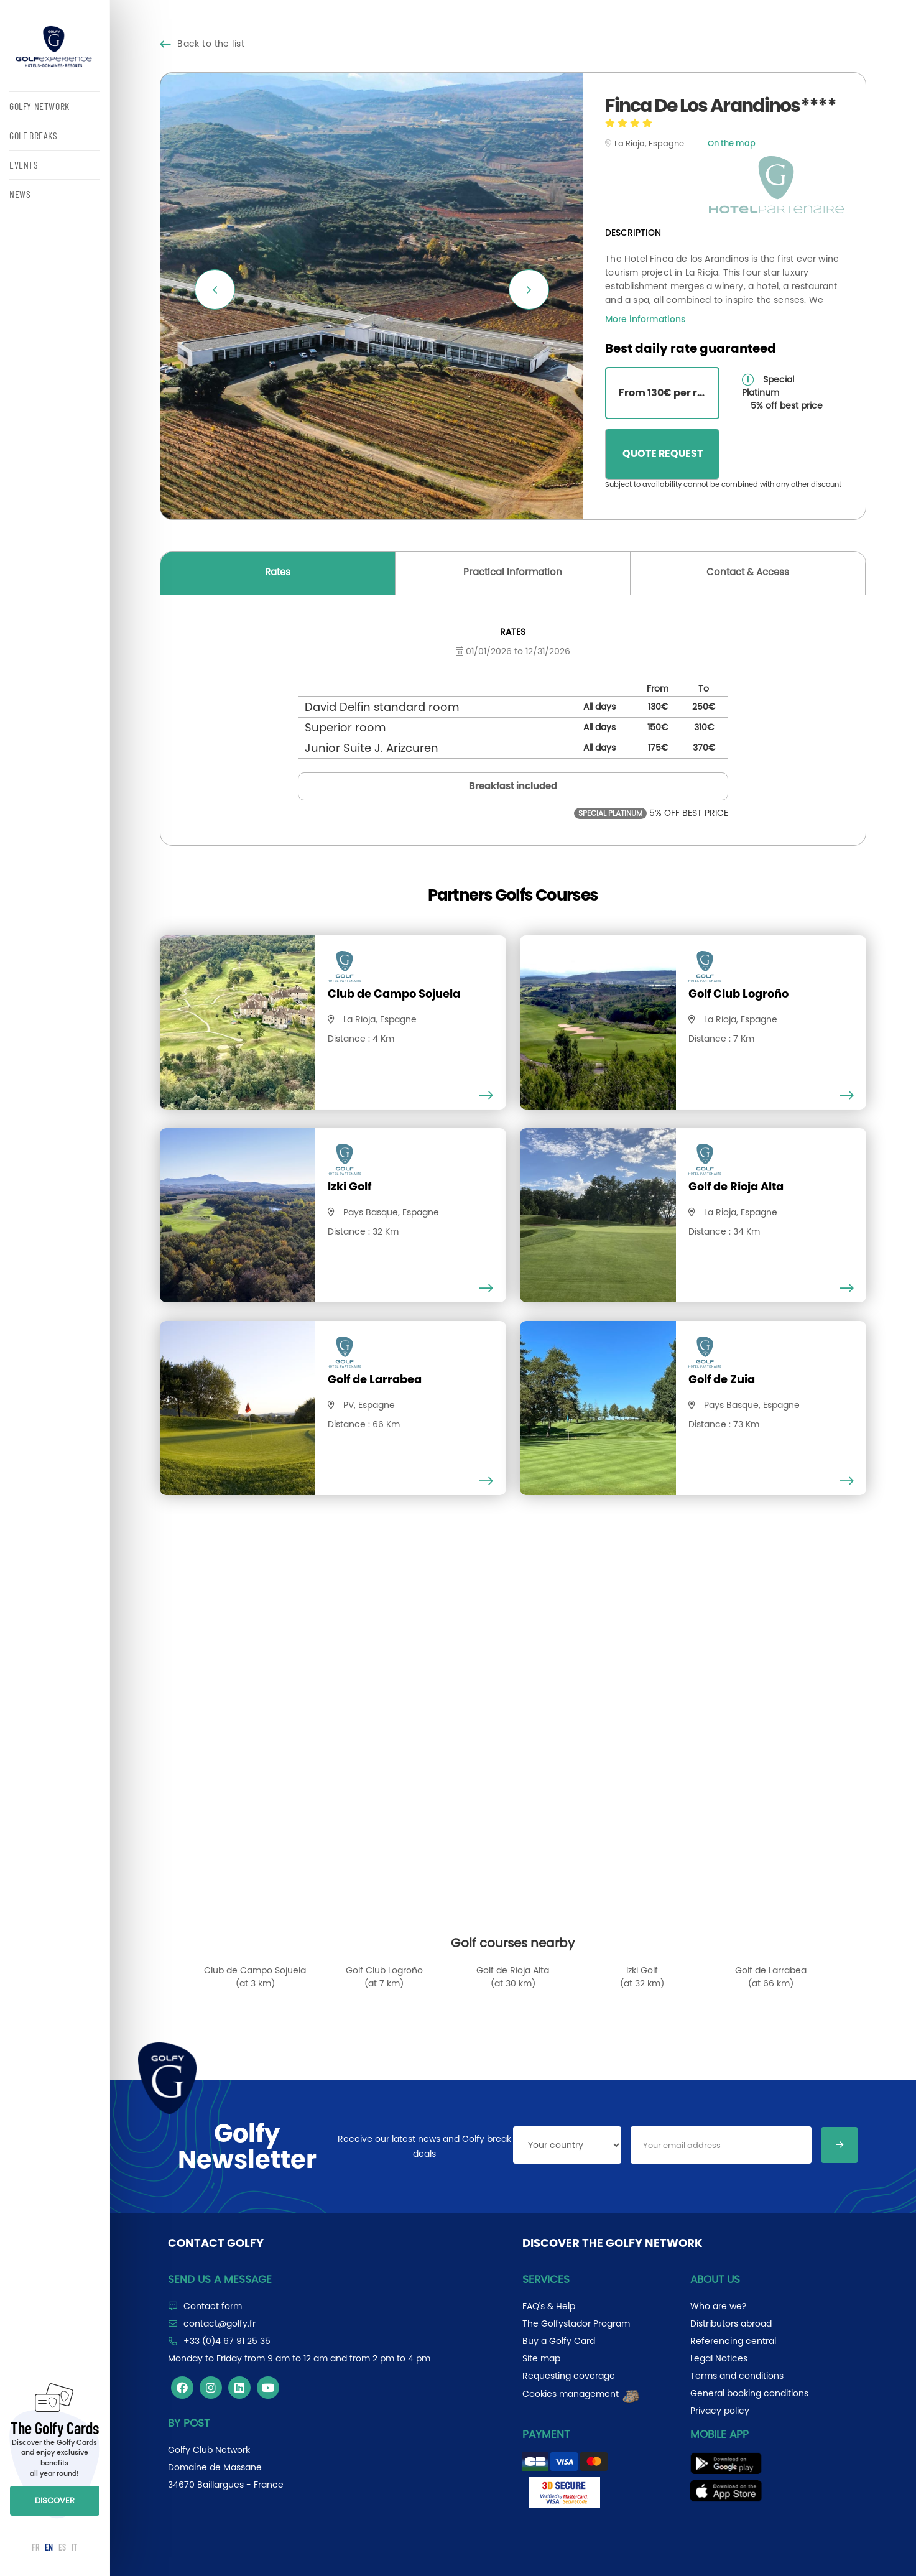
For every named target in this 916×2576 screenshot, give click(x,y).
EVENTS (24, 164)
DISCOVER (55, 2500)
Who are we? (718, 2306)
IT (74, 2547)
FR (35, 2547)
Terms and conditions (737, 2376)
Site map (541, 2358)
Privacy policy (719, 2410)
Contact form (212, 2306)
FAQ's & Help (548, 2306)
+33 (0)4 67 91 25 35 (227, 2341)
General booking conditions (749, 2393)
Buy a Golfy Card (558, 2341)
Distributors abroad (731, 2323)
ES (62, 2547)
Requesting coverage (568, 2376)
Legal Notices (718, 2358)
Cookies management (581, 2394)
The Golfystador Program (576, 2323)
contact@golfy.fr (219, 2323)
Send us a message (220, 2279)
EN (49, 2547)
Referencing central (733, 2341)
